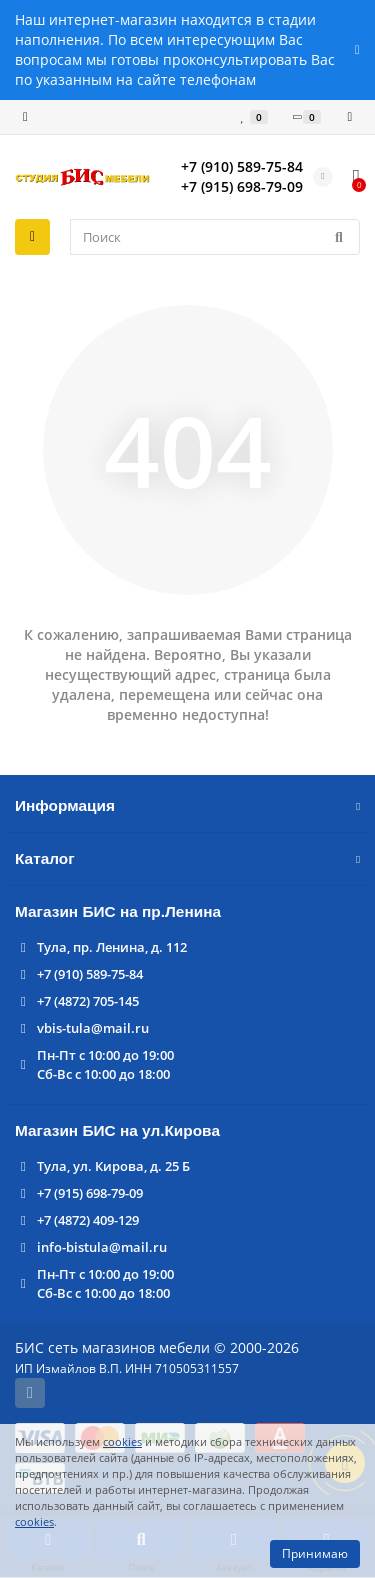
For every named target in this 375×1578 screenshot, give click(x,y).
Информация (187, 805)
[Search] (215, 237)
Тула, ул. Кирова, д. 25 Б (113, 1166)
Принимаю (315, 1553)
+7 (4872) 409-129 (88, 1220)
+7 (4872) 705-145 (88, 1001)
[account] (349, 117)
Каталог (187, 858)
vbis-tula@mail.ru (93, 1028)
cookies (122, 1441)
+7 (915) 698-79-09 (90, 1193)
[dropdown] (25, 117)
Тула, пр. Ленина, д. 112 (112, 947)
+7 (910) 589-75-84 (90, 974)
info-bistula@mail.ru (102, 1247)
